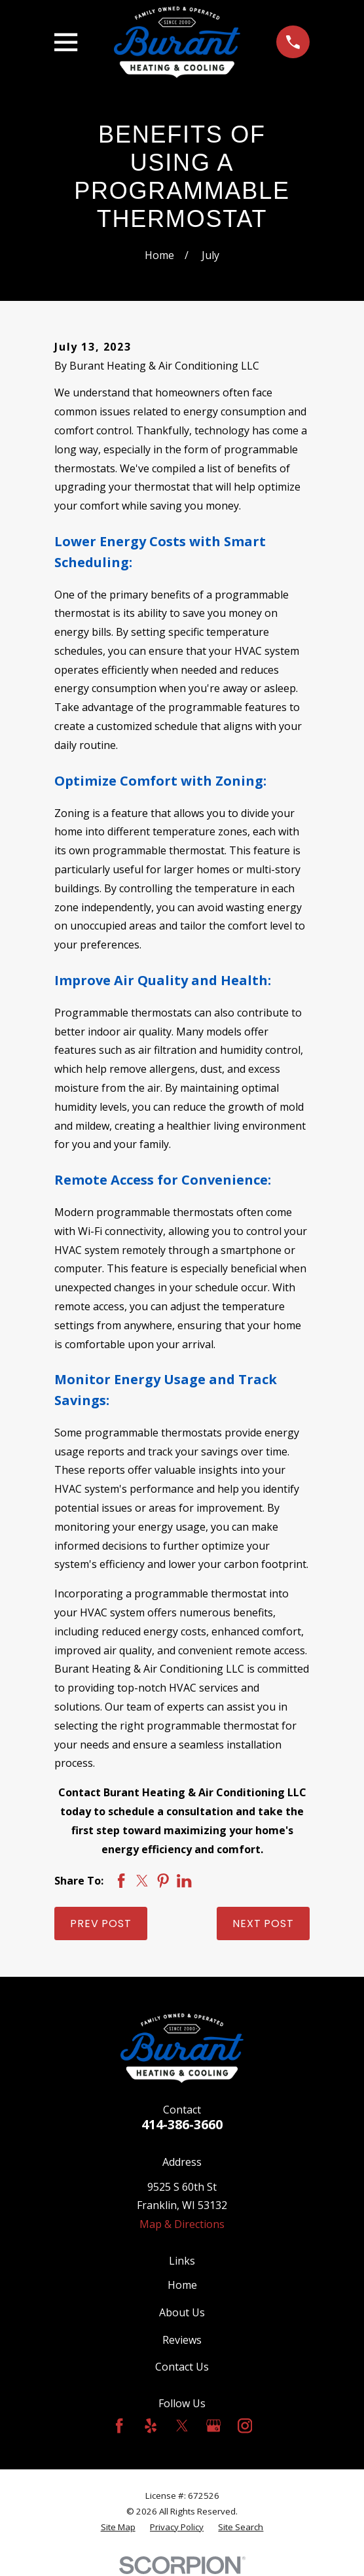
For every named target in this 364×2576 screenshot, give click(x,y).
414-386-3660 (182, 2124)
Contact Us (182, 2366)
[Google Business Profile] (213, 2425)
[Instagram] (245, 2425)
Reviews (182, 2340)
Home (182, 2285)
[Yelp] (150, 2425)
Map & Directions (182, 2224)
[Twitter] (182, 2425)
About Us (182, 2312)
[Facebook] (119, 2425)
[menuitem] (118, 2527)
